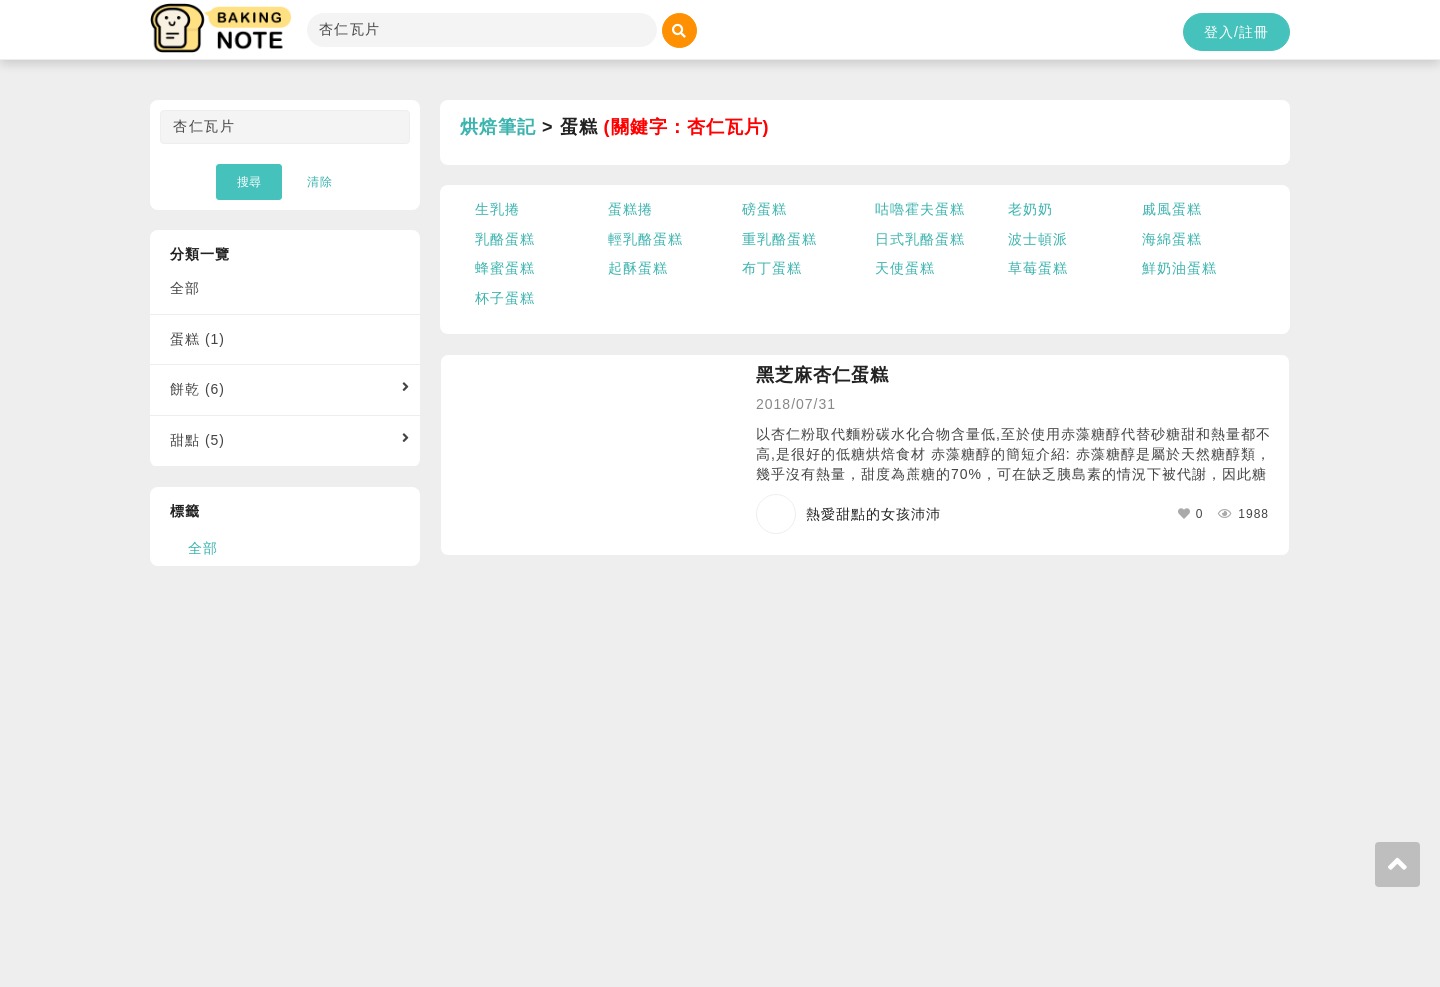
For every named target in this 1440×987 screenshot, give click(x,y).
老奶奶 (1030, 209)
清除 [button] (320, 182)
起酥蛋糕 (638, 268)
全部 (185, 288)
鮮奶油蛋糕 (1179, 268)
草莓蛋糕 (1038, 268)
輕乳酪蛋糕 (645, 239)
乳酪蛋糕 (505, 239)
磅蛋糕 (764, 209)
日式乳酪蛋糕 (920, 239)
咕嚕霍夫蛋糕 (920, 209)
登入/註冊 (1236, 32)
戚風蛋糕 (1172, 209)
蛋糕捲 (630, 209)
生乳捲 (497, 209)
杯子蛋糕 (505, 298)
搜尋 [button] (249, 182)
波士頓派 (1038, 239)
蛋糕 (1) (197, 339)
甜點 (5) (197, 440)
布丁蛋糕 (772, 268)
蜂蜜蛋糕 (505, 268)
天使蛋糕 (905, 268)
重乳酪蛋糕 (779, 239)
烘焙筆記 (498, 127)
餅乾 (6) (197, 389)
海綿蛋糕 (1172, 239)
